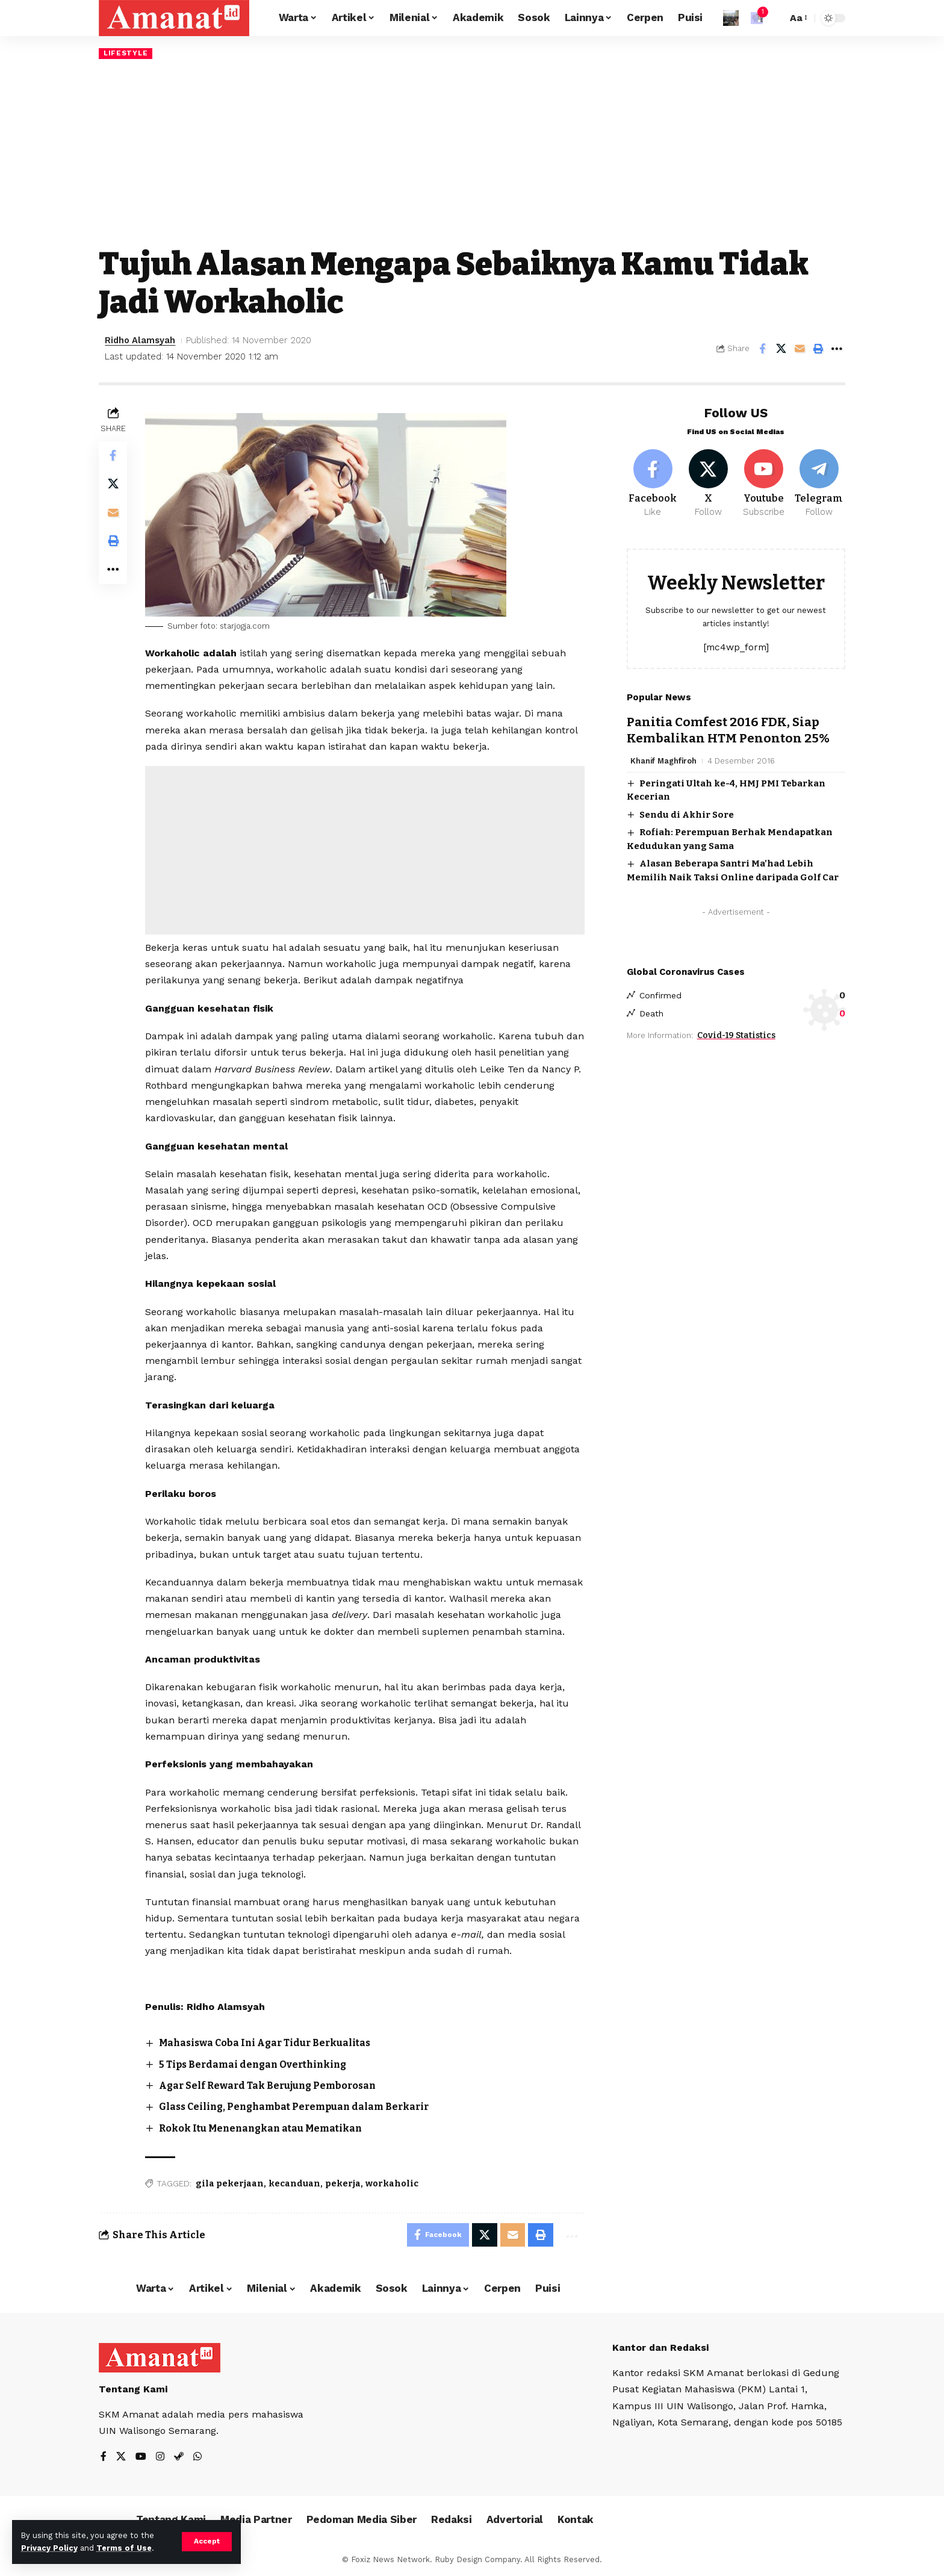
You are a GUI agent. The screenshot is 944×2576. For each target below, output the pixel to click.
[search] (775, 18)
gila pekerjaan (230, 2184)
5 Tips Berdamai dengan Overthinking (256, 2064)
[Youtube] (764, 482)
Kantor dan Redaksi (661, 2348)
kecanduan (295, 2184)
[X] (708, 482)
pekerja (343, 2184)
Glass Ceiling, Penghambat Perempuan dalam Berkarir (298, 2107)
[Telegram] (819, 482)
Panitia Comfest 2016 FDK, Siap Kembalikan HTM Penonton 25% (729, 728)
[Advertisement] (472, 152)
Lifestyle (126, 53)
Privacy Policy (49, 2548)
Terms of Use (124, 2548)
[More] (836, 348)
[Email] (799, 348)
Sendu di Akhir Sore (686, 812)
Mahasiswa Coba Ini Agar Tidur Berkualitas (268, 2043)
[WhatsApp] (197, 2457)
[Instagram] (160, 2457)
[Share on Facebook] (762, 348)
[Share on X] (780, 348)
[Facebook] (653, 482)
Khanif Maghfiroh (664, 758)
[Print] (818, 348)
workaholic (392, 2184)
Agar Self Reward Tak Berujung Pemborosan (270, 2085)
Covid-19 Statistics (736, 1034)
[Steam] (178, 2457)
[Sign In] (731, 18)
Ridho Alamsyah (141, 340)
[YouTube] (141, 2457)
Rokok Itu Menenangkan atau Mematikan (263, 2128)
